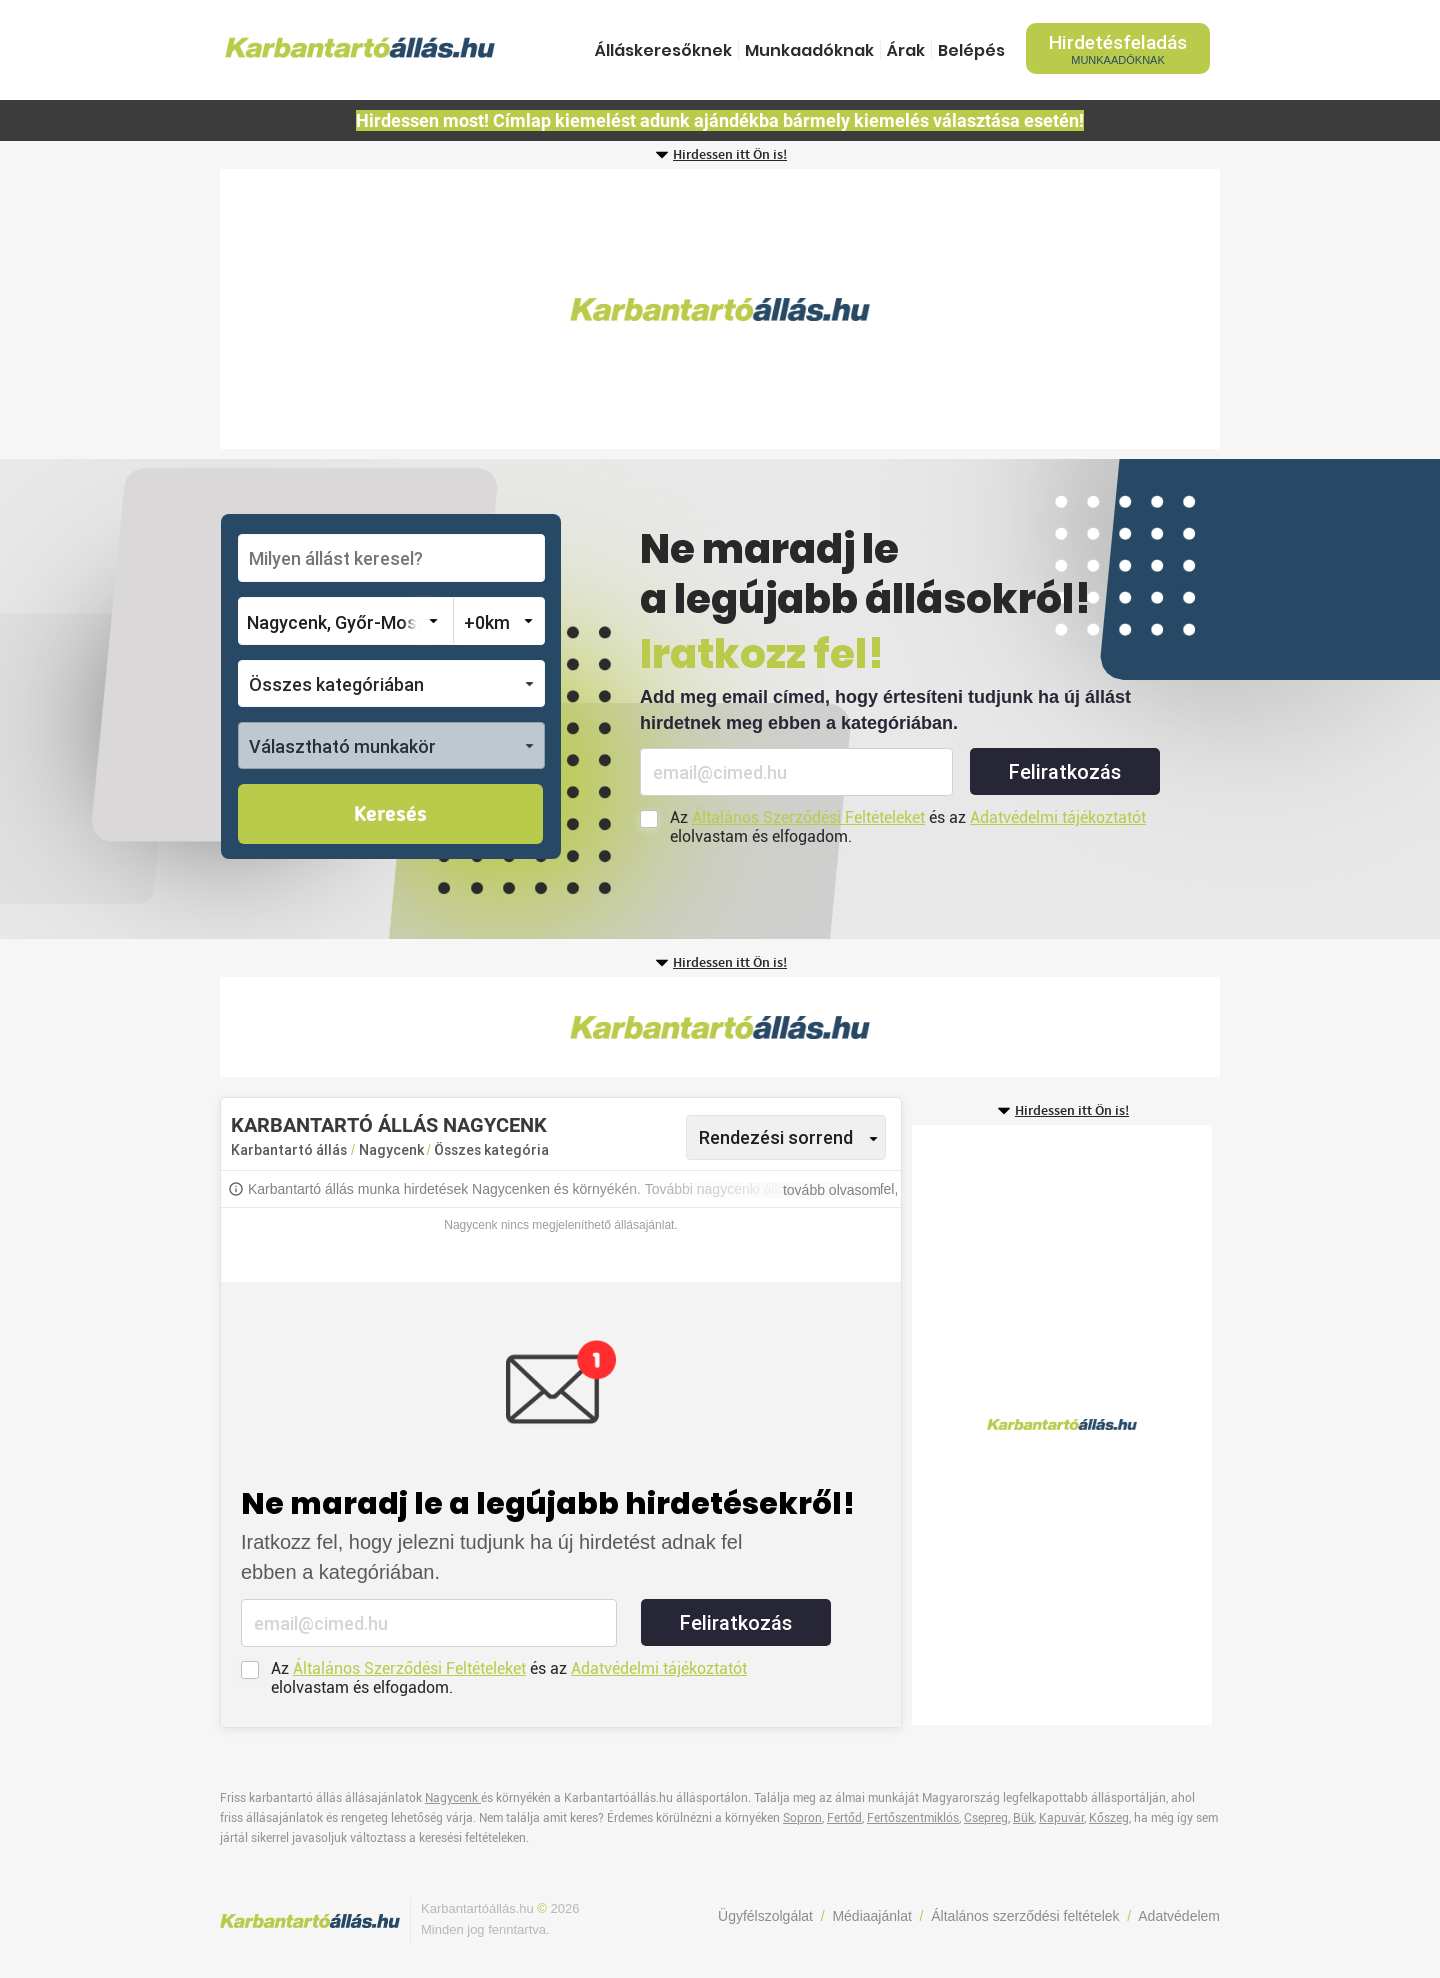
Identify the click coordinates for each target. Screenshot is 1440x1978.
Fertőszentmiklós (913, 1818)
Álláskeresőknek (663, 50)
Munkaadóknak (809, 50)
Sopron (802, 1818)
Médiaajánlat (871, 1916)
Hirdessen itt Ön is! (730, 155)
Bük (1023, 1818)
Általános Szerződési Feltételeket (808, 817)
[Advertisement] (720, 309)
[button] (391, 683)
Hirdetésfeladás (1118, 48)
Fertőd (844, 1818)
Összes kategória (491, 1150)
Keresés (390, 815)
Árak (906, 50)
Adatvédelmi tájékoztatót (1058, 817)
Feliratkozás (1065, 772)
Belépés (971, 50)
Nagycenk (393, 1150)
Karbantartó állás (289, 1150)
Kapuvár (1061, 1818)
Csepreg (986, 1818)
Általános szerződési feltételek (1025, 1916)
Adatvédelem (1179, 1916)
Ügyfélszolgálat (765, 1916)
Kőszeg (1109, 1818)
